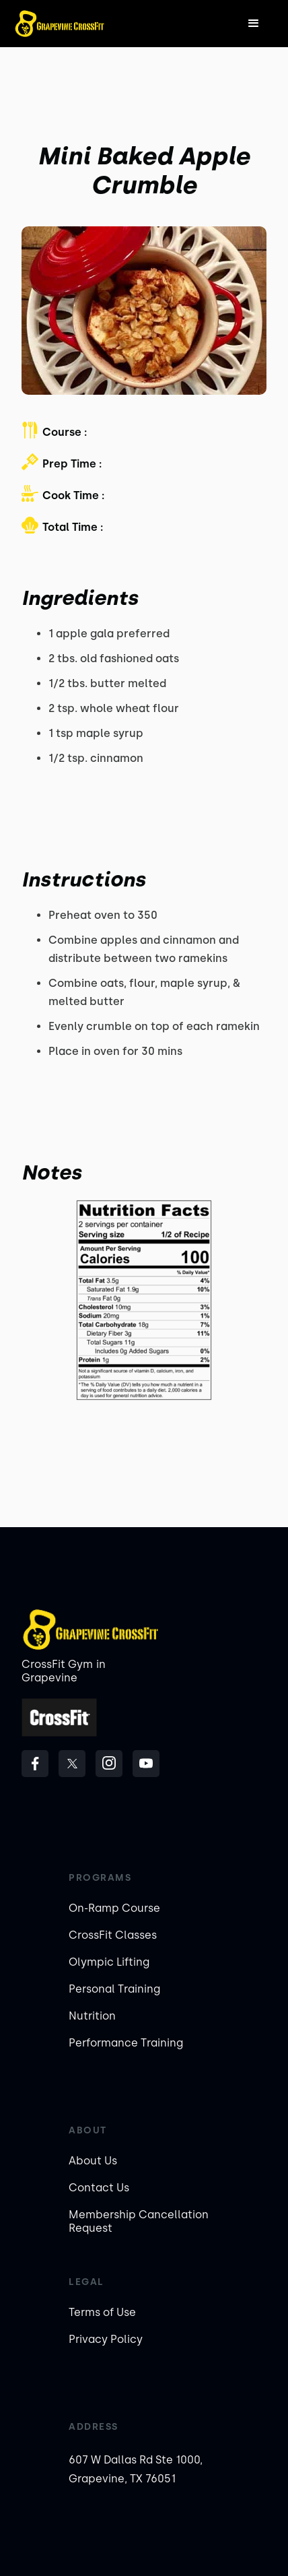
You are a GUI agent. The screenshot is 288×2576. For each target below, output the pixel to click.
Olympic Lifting (109, 1962)
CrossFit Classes (113, 1935)
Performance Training (126, 2042)
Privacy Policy (106, 2339)
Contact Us (99, 2187)
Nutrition (92, 2015)
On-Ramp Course (114, 1908)
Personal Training (114, 1989)
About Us (93, 2160)
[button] (253, 23)
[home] (59, 23)
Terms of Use (102, 2312)
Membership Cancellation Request (139, 2221)
